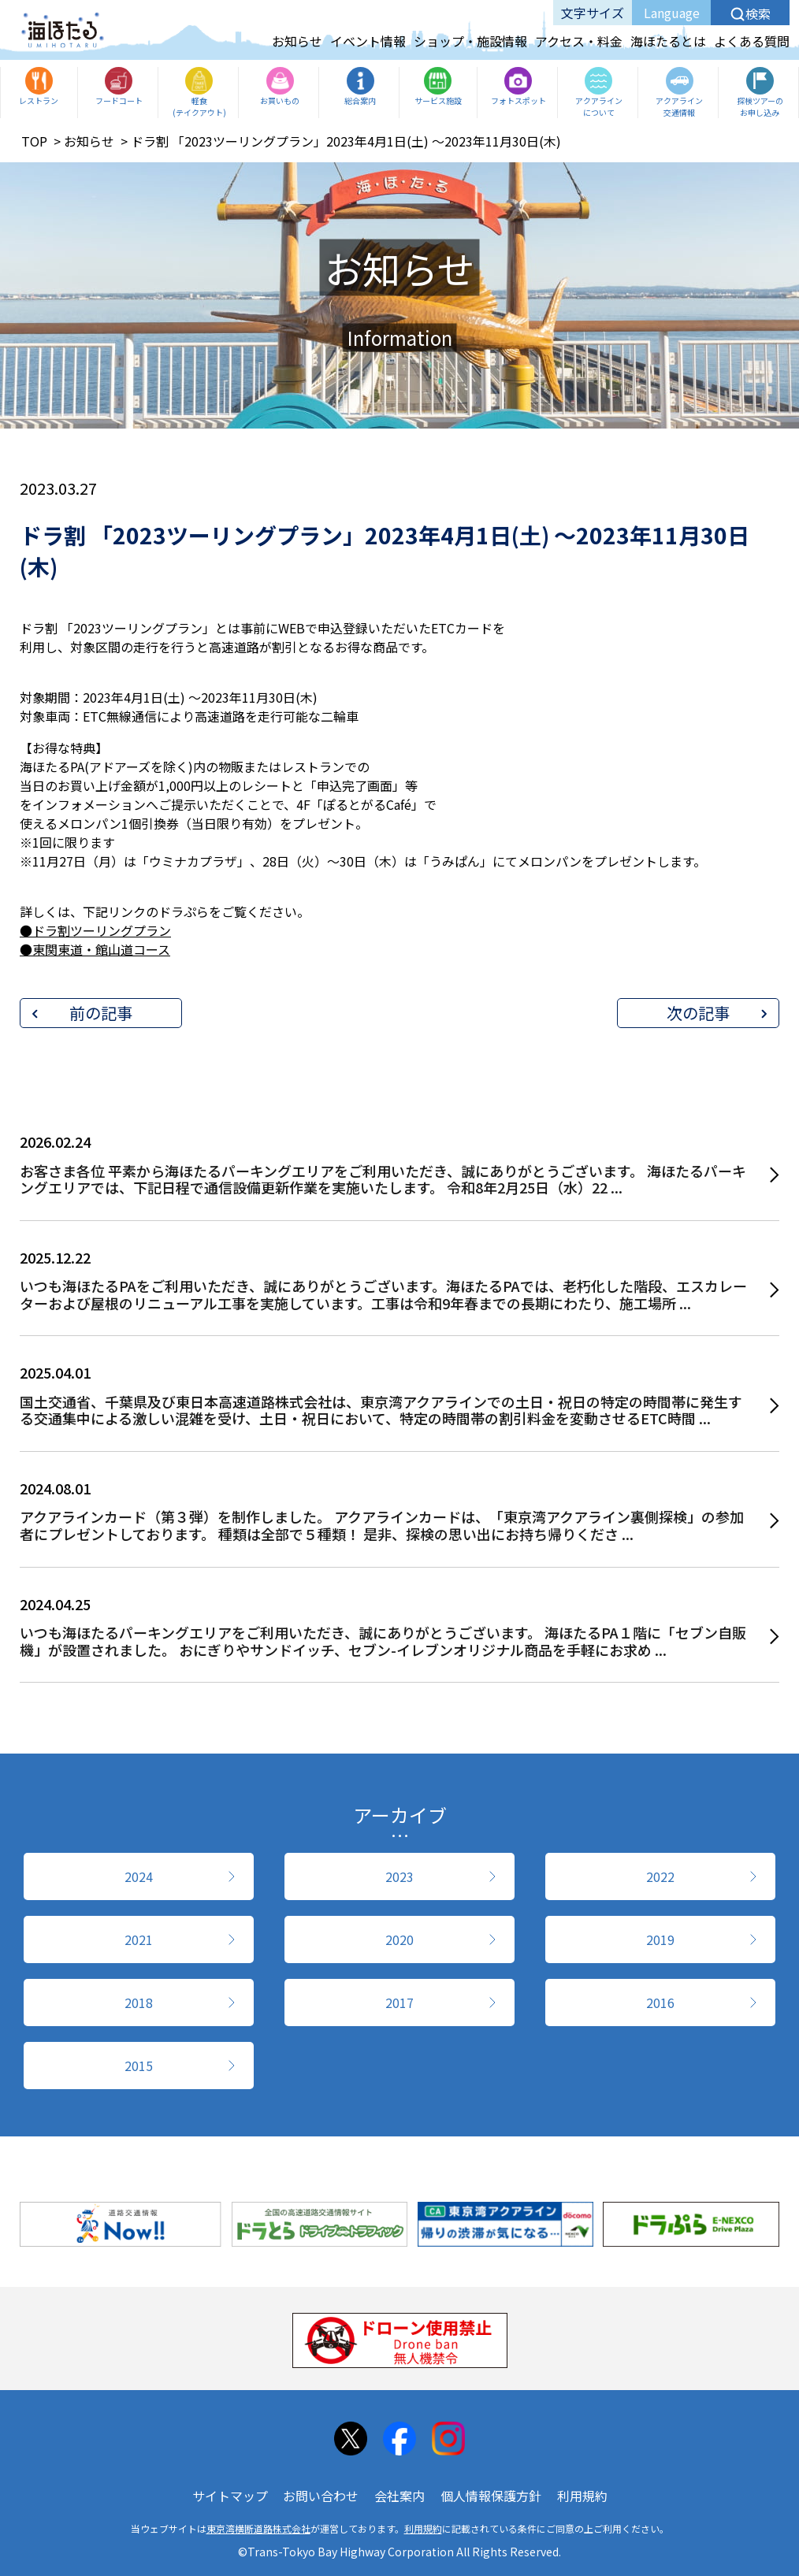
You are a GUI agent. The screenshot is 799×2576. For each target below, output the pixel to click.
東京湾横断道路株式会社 (258, 2528)
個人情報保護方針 (490, 2495)
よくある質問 (752, 41)
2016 (660, 2002)
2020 (399, 1939)
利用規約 (582, 2495)
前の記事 (100, 1012)
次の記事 (698, 1012)
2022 (660, 1876)
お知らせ (297, 41)
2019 (660, 1939)
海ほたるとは (668, 41)
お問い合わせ (321, 2495)
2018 (138, 2002)
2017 (399, 2002)
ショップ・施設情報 (470, 41)
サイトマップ (230, 2495)
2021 (138, 1939)
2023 (399, 1876)
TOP (34, 141)
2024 (138, 1876)
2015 (138, 2065)
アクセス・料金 (578, 41)
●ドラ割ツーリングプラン (95, 930)
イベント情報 (368, 41)
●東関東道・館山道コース (95, 949)
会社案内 (399, 2495)
